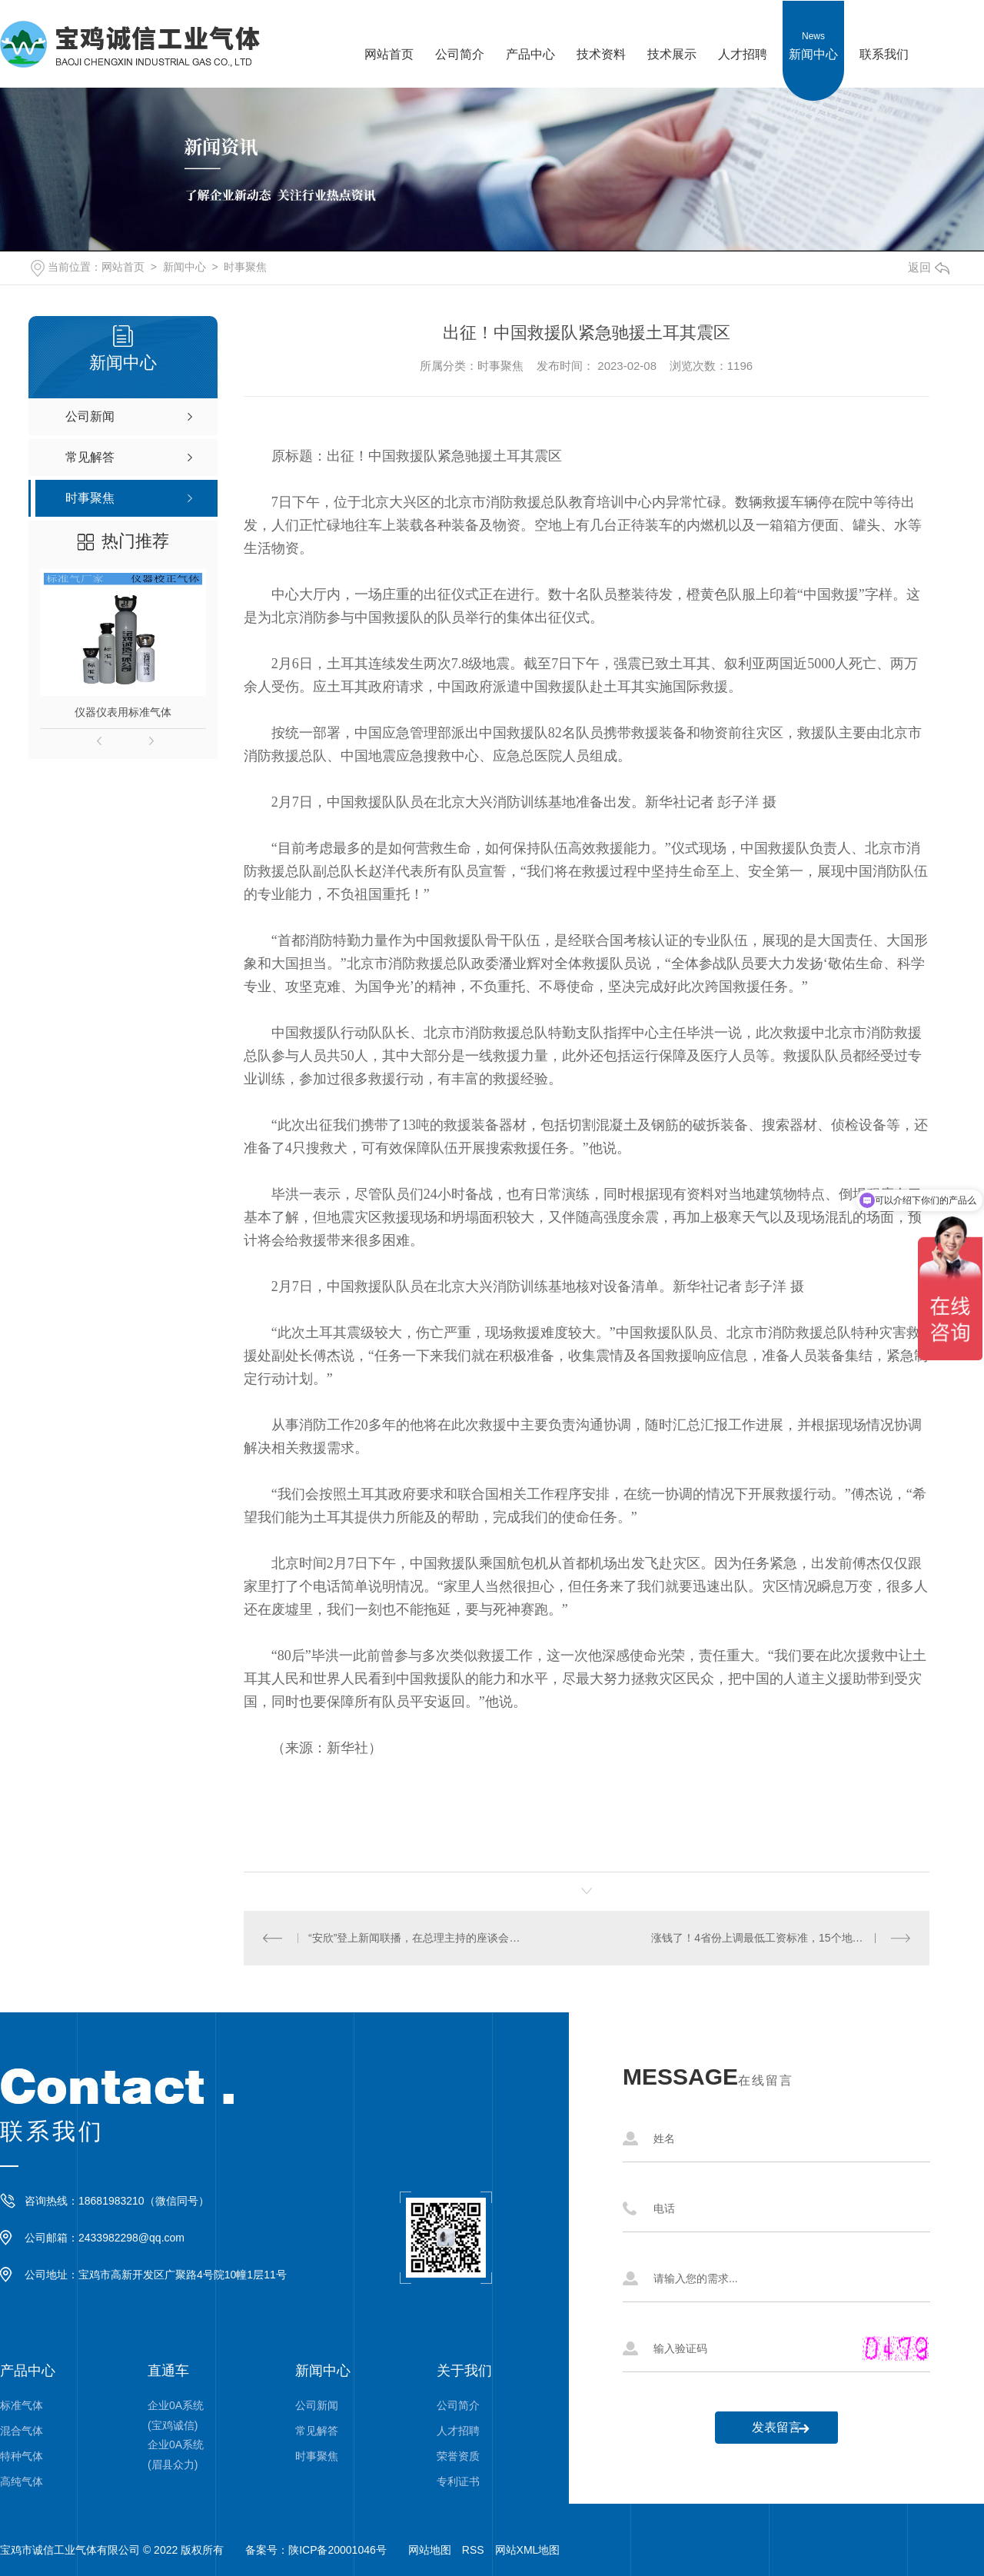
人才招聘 (742, 31)
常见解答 (316, 2431)
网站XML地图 (527, 2550)
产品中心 (530, 31)
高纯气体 (21, 2481)
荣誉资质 (458, 2456)
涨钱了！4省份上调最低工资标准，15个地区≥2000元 (777, 1938)
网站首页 (389, 31)
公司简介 (459, 31)
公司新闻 (316, 2405)
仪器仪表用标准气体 (123, 712)
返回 (928, 267)
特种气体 (21, 2456)
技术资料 (601, 31)
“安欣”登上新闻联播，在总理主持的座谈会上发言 (414, 1938)
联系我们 (884, 31)
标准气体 (21, 2405)
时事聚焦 (245, 267)
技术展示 (671, 31)
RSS (473, 2550)
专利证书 (458, 2481)
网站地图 (429, 2550)
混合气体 (21, 2431)
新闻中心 (813, 31)
